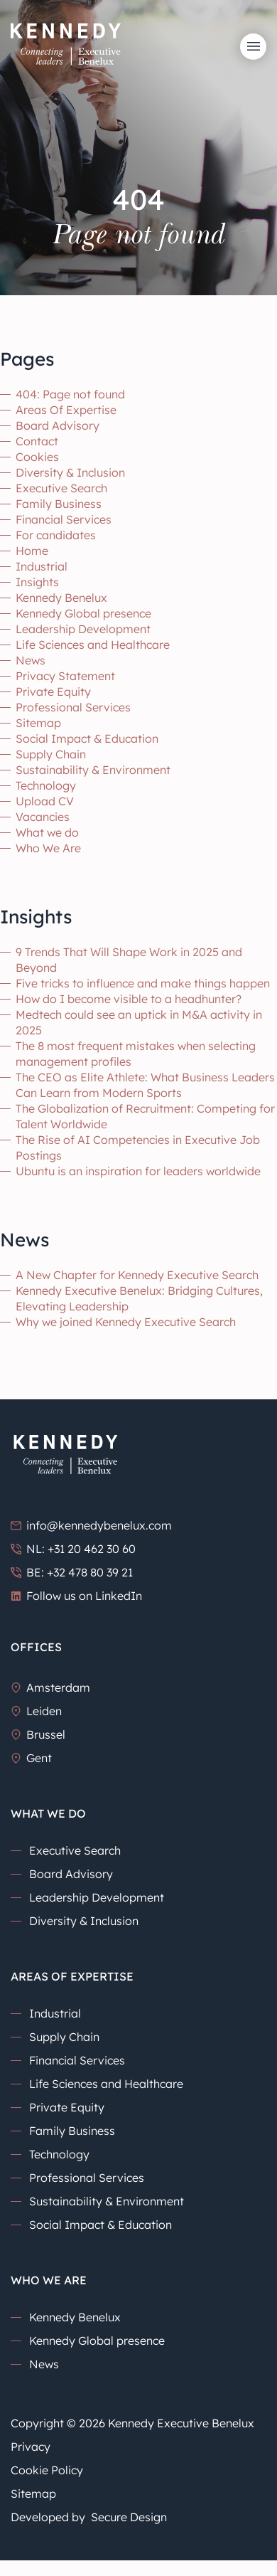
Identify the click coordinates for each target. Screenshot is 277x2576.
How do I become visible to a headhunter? (128, 999)
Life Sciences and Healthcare (93, 644)
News (30, 660)
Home (32, 551)
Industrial (41, 566)
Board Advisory (57, 425)
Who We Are (48, 848)
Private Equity (53, 691)
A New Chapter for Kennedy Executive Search (137, 1275)
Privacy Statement (65, 676)
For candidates (56, 535)
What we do (47, 832)
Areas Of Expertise (66, 410)
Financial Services (64, 519)
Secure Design (129, 2517)
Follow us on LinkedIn (76, 1596)
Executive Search (61, 488)
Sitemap (38, 723)
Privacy (30, 2446)
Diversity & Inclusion (70, 472)
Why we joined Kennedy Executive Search (126, 1322)
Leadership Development (83, 629)
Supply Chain (51, 754)
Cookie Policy (47, 2470)
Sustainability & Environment (93, 770)
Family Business (59, 504)
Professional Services (73, 707)
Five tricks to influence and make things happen (143, 983)
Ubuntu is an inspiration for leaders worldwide (138, 1171)
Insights (37, 582)
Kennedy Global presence (83, 613)
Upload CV (45, 801)
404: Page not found (70, 394)
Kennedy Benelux (61, 597)
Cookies (37, 457)
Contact (37, 441)
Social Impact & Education (87, 738)
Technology (46, 785)
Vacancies (43, 817)
